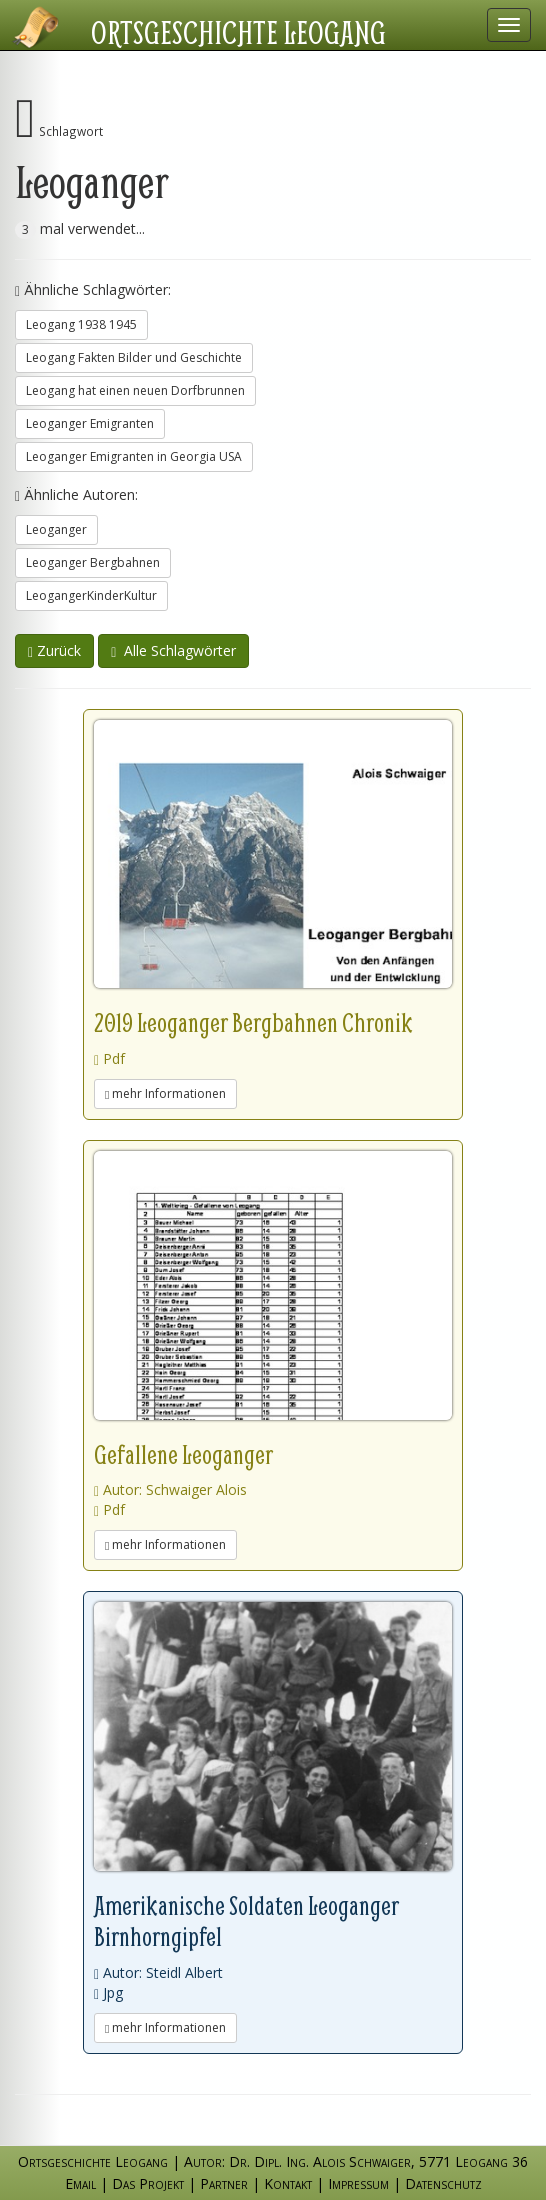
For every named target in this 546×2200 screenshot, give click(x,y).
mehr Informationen (165, 1093)
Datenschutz (443, 2183)
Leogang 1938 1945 (81, 324)
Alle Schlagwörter (173, 650)
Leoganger (56, 529)
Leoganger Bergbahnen (93, 562)
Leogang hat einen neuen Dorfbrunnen (135, 390)
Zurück (54, 650)
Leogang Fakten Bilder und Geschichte (134, 357)
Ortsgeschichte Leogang (238, 32)
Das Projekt (148, 2183)
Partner (224, 2183)
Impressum (358, 2183)
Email (80, 2183)
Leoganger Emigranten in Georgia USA (134, 456)
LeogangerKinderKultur (91, 595)
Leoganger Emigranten (90, 423)
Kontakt (288, 2183)
